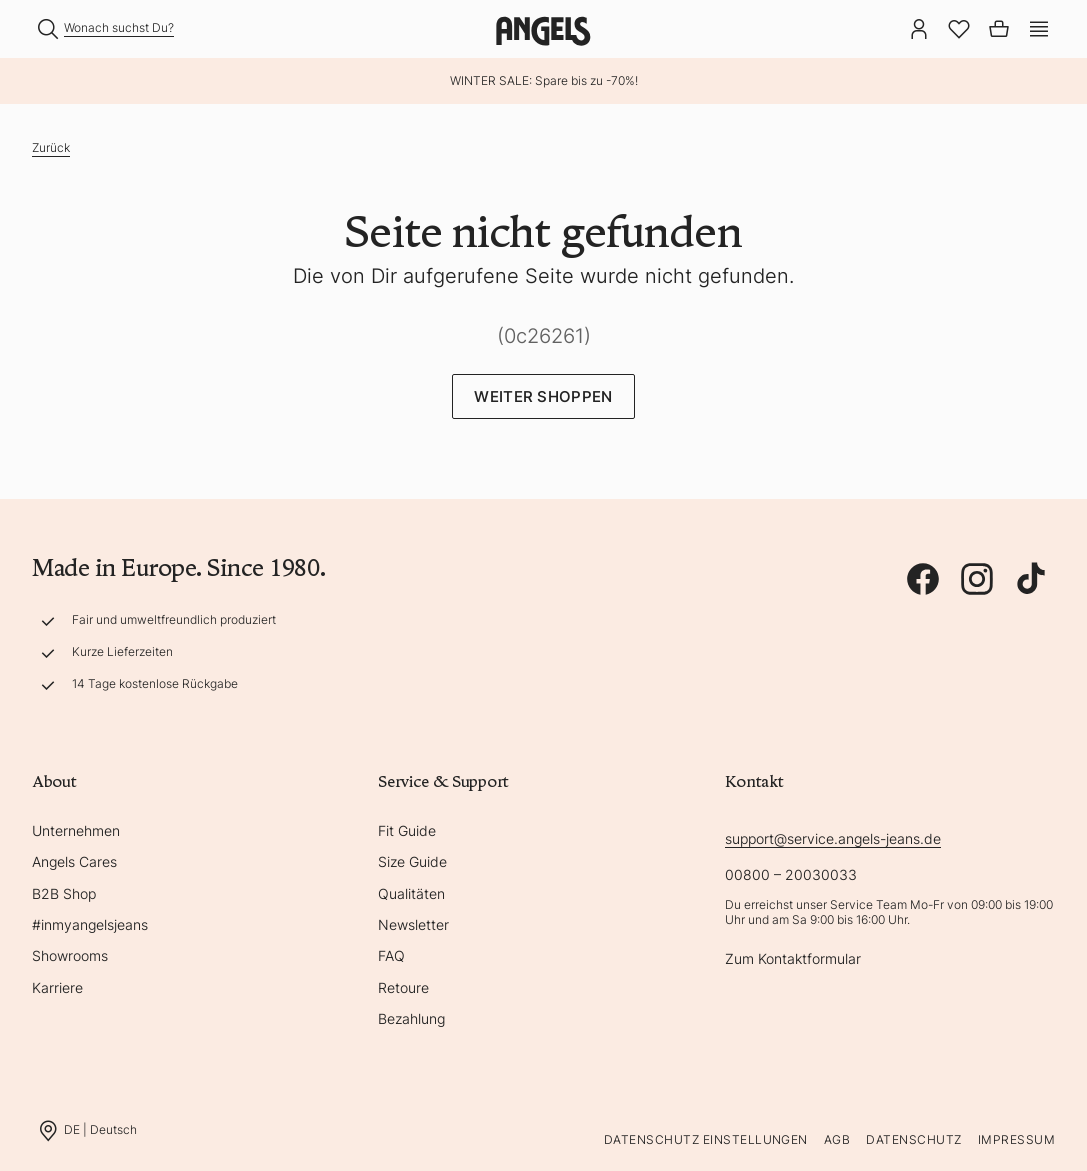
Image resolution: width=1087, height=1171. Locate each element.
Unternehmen (76, 830)
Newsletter (413, 924)
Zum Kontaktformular (793, 958)
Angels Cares (74, 861)
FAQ (391, 955)
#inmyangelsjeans (90, 924)
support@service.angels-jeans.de (833, 838)
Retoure (403, 987)
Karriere (57, 987)
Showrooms (70, 955)
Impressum (1016, 1139)
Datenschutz (913, 1139)
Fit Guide (407, 830)
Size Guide (412, 861)
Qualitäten (411, 893)
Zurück (51, 147)
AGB (837, 1139)
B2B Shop (64, 893)
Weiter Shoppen (543, 396)
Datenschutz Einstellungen (706, 1139)
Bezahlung (411, 1018)
